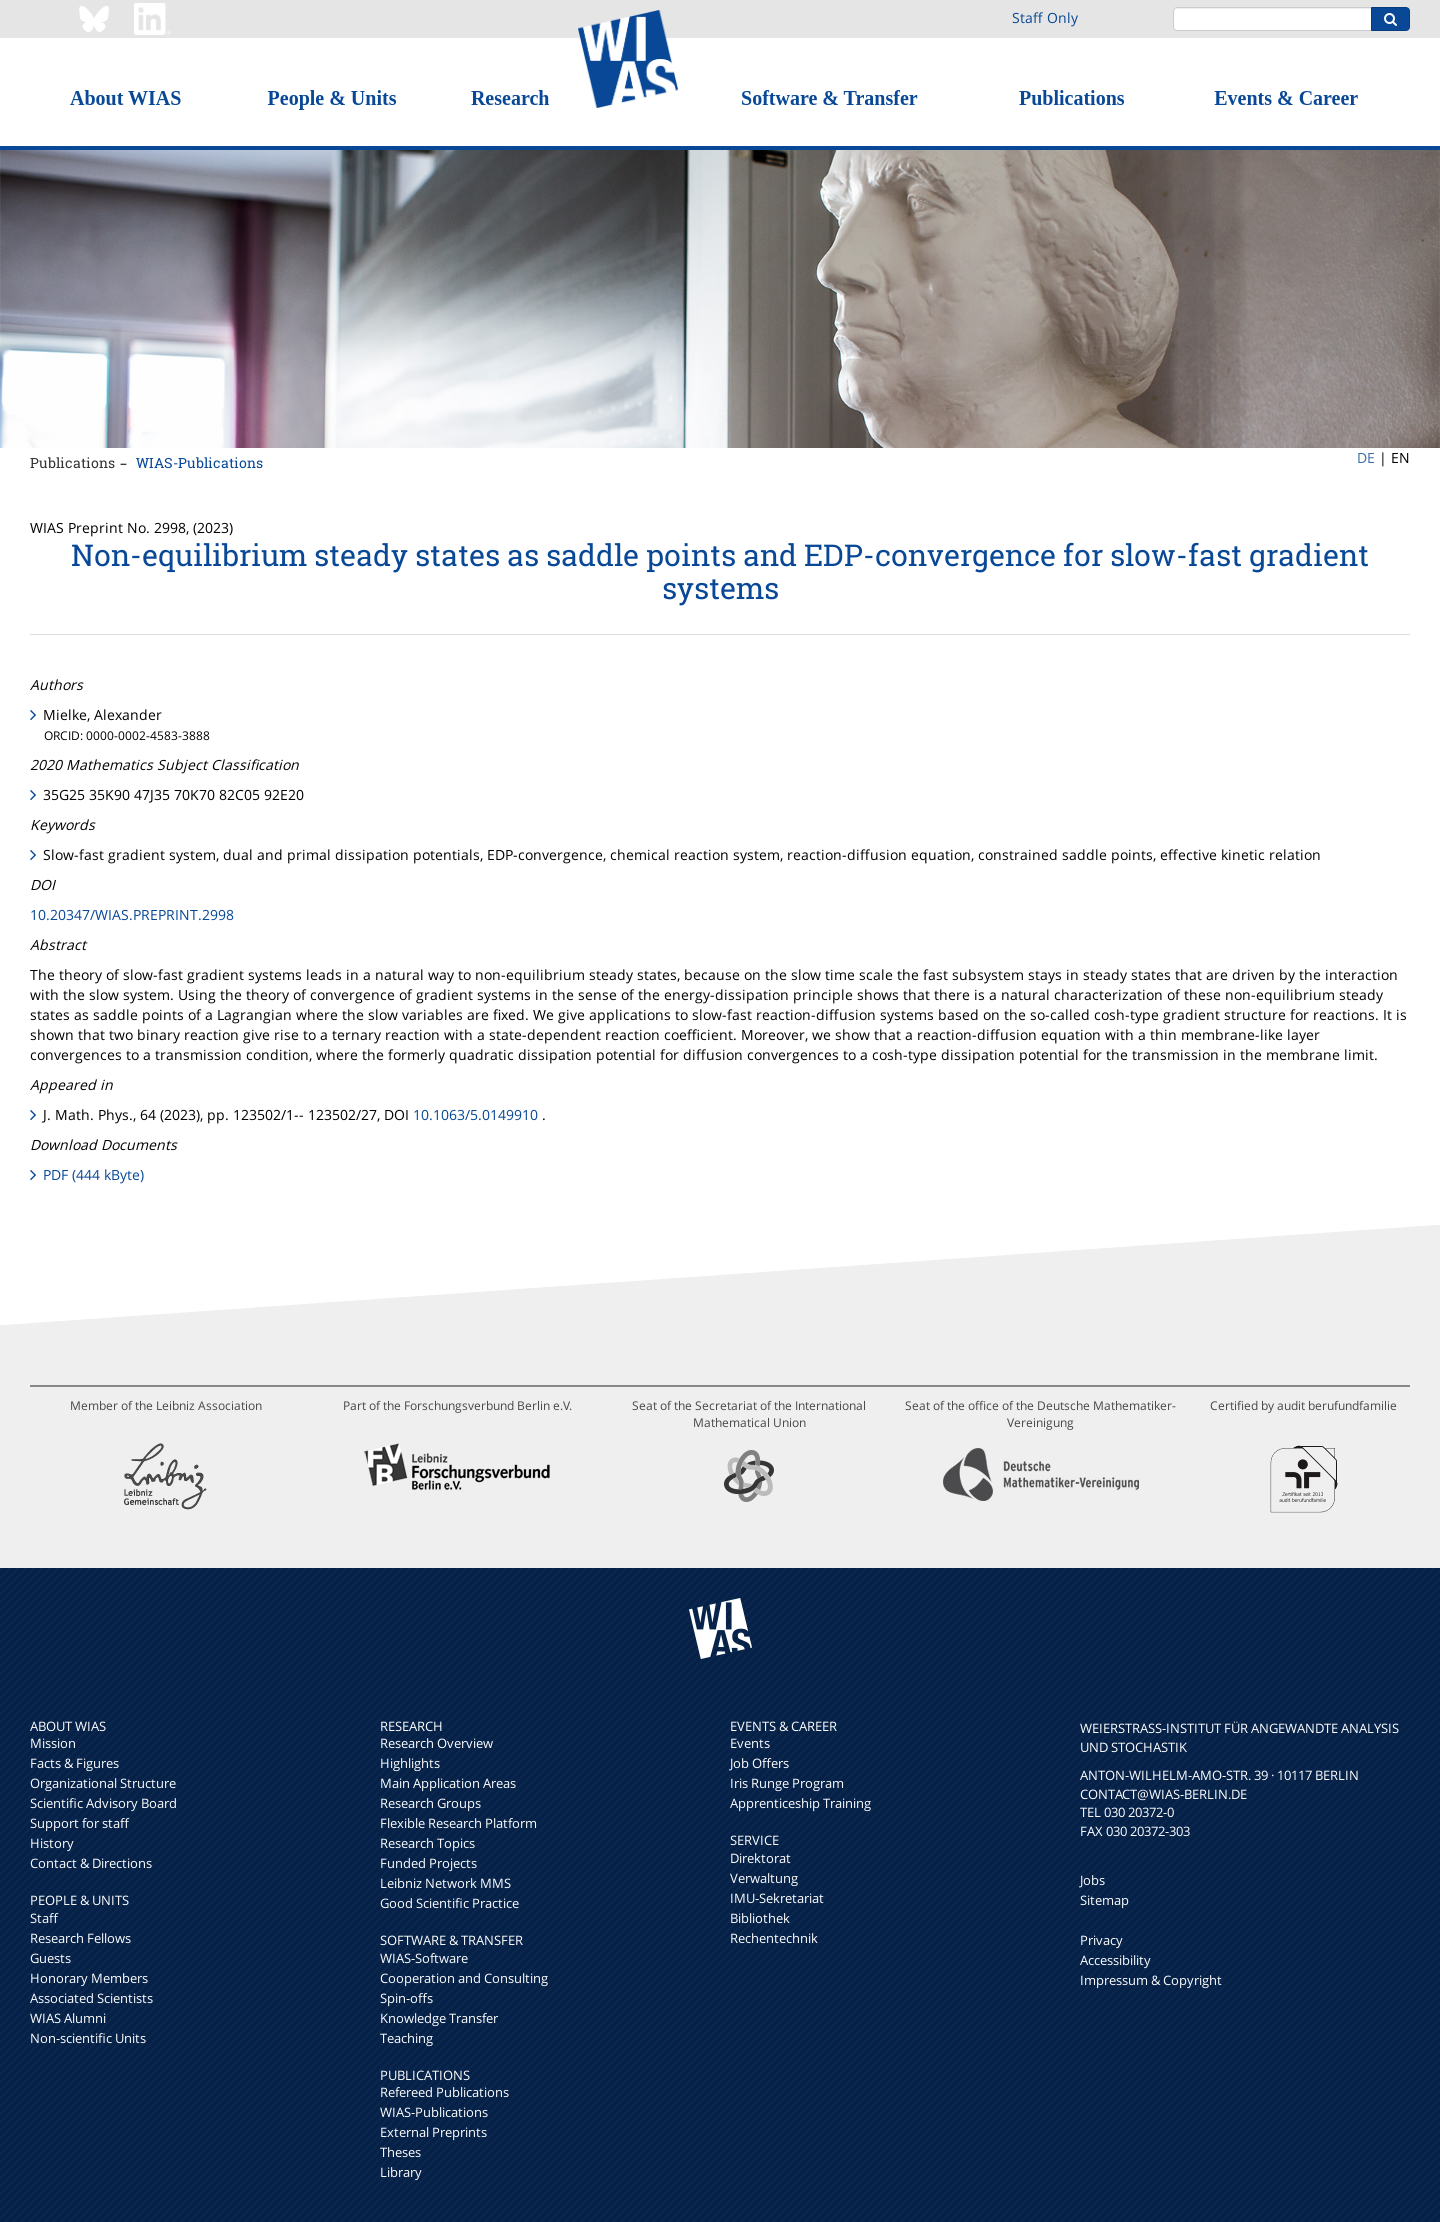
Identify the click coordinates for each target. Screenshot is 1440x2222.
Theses (400, 2152)
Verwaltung (764, 1878)
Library (401, 2172)
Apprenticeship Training (800, 1803)
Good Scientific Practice (449, 1903)
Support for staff (79, 1823)
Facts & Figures (74, 1763)
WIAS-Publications (199, 462)
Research (510, 98)
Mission (53, 1743)
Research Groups (430, 1803)
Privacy (1101, 1940)
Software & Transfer (829, 98)
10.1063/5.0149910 (475, 1114)
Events (750, 1743)
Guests (50, 1958)
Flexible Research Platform (458, 1823)
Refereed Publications (444, 2092)
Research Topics (427, 1843)
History (52, 1843)
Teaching (406, 2038)
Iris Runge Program (787, 1783)
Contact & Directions (91, 1863)
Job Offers (759, 1763)
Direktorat (760, 1858)
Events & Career (1286, 98)
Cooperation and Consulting (464, 1978)
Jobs (1092, 1880)
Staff (44, 1918)
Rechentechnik (774, 1938)
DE (1366, 457)
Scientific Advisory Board (103, 1803)
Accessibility (1115, 1960)
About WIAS (125, 98)
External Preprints (433, 2132)
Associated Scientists (91, 1998)
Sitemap (1104, 1900)
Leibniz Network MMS (445, 1883)
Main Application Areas (448, 1783)
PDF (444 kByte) (93, 1174)
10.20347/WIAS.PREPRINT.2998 (132, 914)
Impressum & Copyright (1151, 1980)
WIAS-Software (424, 1958)
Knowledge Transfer (439, 2018)
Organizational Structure (103, 1783)
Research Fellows (80, 1938)
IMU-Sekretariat (777, 1898)
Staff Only (1045, 17)
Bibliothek (760, 1918)
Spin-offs (406, 1998)
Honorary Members (89, 1978)
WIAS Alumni (68, 2018)
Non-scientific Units (88, 2038)
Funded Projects (428, 1863)
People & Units (332, 98)
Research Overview (436, 1743)
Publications (1072, 98)
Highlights (410, 1763)
